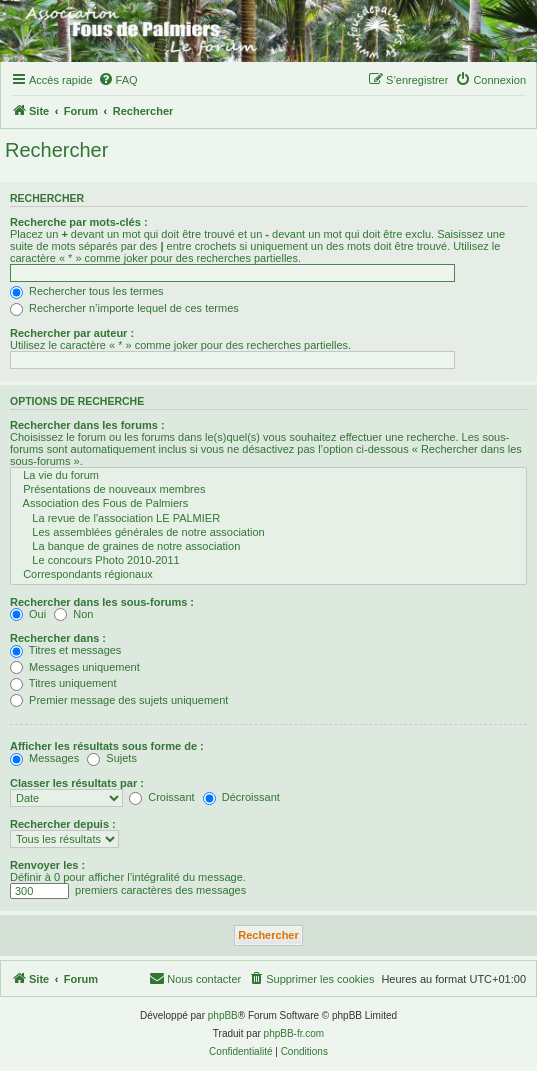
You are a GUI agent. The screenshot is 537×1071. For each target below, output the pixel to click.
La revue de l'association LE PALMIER (268, 519)
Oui (28, 614)
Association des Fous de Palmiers (268, 504)
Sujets (112, 758)
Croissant (162, 797)
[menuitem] (118, 80)
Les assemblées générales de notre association (268, 533)
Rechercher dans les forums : (87, 425)
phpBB (223, 1015)
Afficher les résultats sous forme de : (107, 746)
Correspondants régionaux (268, 575)
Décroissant (241, 797)
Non (73, 614)
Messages (44, 758)
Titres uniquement (63, 683)
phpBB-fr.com (294, 1033)
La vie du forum (268, 476)
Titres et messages (65, 650)
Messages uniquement (75, 667)
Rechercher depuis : (63, 824)
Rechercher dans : (58, 638)
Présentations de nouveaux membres (268, 490)
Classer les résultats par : (77, 783)
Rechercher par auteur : (72, 333)
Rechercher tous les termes (87, 291)
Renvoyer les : (47, 865)
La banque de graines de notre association (268, 547)
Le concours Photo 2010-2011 (268, 561)
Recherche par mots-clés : (79, 222)
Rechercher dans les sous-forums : (102, 602)
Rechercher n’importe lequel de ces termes (124, 308)
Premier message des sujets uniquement (119, 700)
